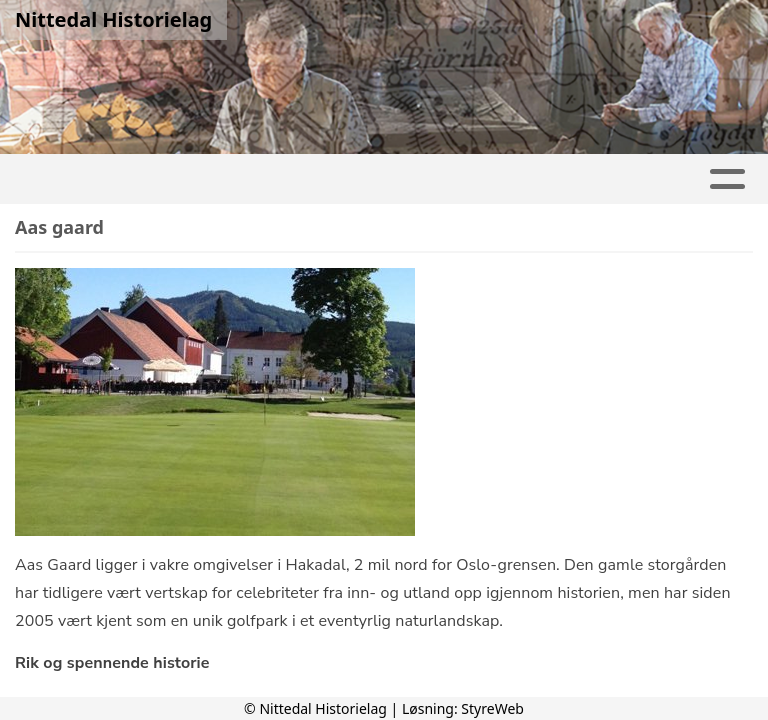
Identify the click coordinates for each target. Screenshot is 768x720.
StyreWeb (492, 708)
